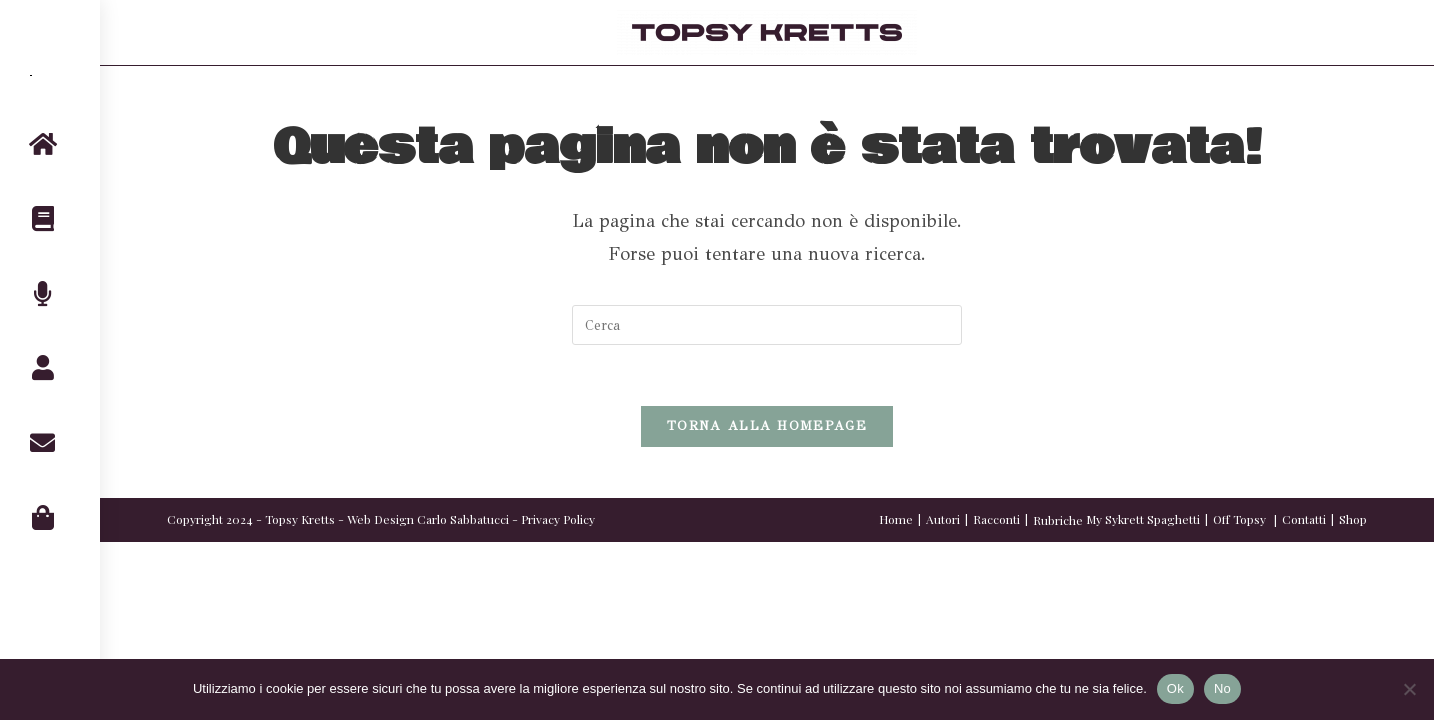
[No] (1409, 689)
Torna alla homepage (767, 426)
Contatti (1304, 519)
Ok (1175, 688)
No (1222, 688)
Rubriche (1058, 520)
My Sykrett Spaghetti (1143, 519)
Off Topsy (1239, 519)
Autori (943, 519)
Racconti (996, 519)
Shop (1353, 519)
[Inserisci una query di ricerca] (767, 325)
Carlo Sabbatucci (463, 519)
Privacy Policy (558, 519)
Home (896, 519)
